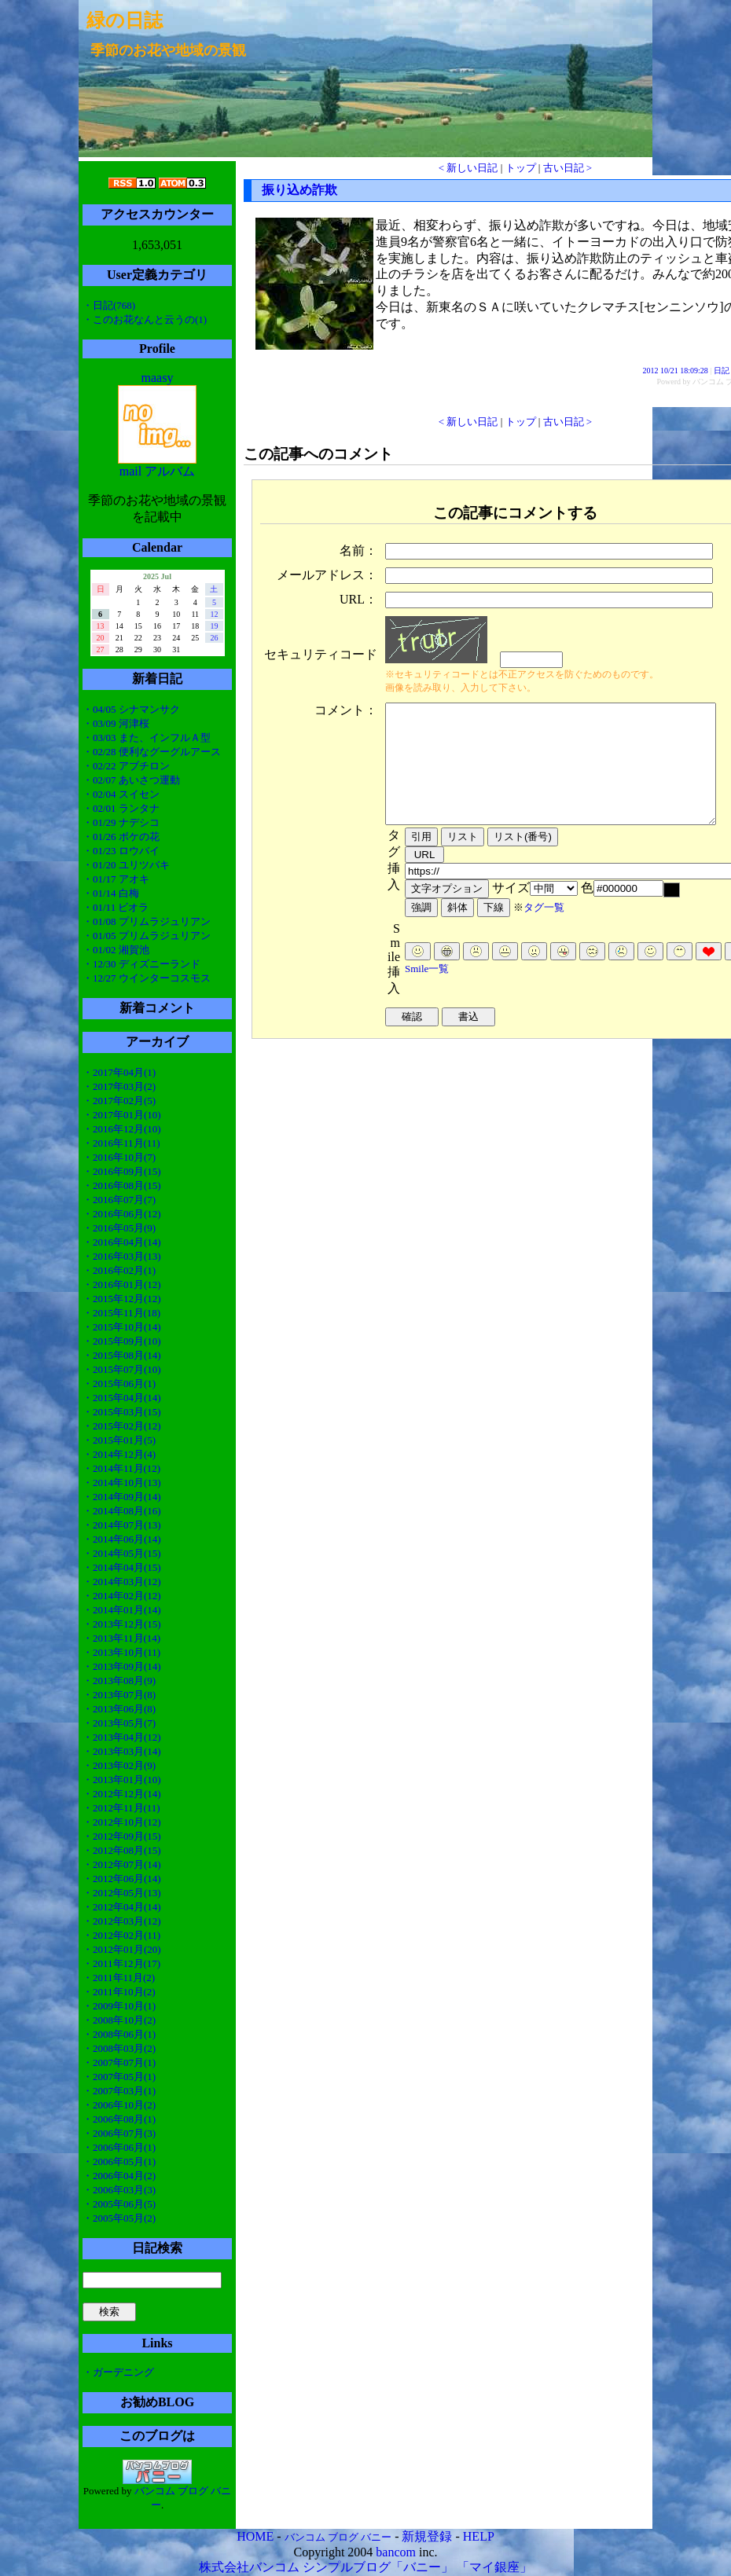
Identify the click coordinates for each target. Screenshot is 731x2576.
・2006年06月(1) (119, 2147)
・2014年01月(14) (122, 1610)
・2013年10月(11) (121, 1652)
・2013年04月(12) (122, 1737)
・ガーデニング (118, 2372)
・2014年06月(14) (122, 1539)
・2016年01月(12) (122, 1284)
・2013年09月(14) (122, 1666)
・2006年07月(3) (119, 2133)
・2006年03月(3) (119, 2190)
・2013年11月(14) (121, 1638)
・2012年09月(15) (122, 1836)
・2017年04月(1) (119, 1072)
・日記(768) (109, 305)
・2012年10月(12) (122, 1822)
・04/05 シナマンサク (131, 709)
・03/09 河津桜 (116, 723)
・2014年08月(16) (122, 1511)
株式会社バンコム (249, 2567)
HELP (478, 2536)
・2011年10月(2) (119, 1992)
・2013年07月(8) (119, 1695)
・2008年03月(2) (119, 2048)
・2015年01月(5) (119, 1440)
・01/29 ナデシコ (121, 822)
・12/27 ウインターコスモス (147, 978)
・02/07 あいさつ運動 (131, 780)
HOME (255, 2536)
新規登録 (427, 2536)
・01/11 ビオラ (116, 907)
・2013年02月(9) (119, 1765)
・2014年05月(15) (122, 1553)
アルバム (170, 471)
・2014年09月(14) (122, 1497)
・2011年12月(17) (121, 1963)
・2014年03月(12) (122, 1581)
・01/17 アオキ (116, 879)
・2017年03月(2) (119, 1086)
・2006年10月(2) (119, 2105)
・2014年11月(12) (121, 1468)
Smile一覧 (427, 992)
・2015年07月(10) (122, 1369)
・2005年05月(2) (119, 2218)
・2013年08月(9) (119, 1680)
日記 (721, 370)
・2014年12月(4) (119, 1454)
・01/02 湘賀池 (116, 950)
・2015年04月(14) (122, 1398)
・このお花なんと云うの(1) (145, 319)
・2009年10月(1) (119, 2006)
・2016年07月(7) (119, 1199)
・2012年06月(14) (122, 1878)
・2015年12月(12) (122, 1299)
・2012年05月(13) (122, 1893)
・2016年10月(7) (119, 1157)
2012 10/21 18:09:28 (675, 370)
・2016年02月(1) (119, 1270)
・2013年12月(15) (122, 1624)
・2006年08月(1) (119, 2119)
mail (130, 471)
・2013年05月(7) (119, 1723)
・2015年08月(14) (122, 1355)
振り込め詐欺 (299, 189)
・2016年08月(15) (122, 1185)
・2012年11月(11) (121, 1808)
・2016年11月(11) (121, 1143)
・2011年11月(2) (119, 1977)
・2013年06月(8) (119, 1709)
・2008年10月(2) (119, 2020)
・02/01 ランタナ (121, 808)
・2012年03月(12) (122, 1921)
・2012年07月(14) (122, 1864)
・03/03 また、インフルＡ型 (147, 737)
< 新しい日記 (468, 168)
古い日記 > (568, 168)
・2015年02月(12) (122, 1426)
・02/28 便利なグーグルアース (152, 752)
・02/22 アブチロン (126, 766)
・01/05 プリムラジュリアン (147, 935)
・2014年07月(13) (122, 1525)
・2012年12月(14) (122, 1794)
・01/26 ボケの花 (121, 836)
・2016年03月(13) (122, 1256)
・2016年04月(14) (122, 1242)
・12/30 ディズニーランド (141, 964)
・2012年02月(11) (121, 1935)
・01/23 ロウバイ (121, 851)
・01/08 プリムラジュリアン (147, 921)
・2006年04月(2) (119, 2176)
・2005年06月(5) (119, 2204)
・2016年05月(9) (119, 1228)
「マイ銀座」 (494, 2567)
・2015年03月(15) (122, 1412)
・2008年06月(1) (119, 2034)
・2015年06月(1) (119, 1383)
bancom (396, 2552)
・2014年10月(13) (122, 1482)
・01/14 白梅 (111, 893)
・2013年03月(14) (122, 1751)
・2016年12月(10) (122, 1129)
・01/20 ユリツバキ (126, 865)
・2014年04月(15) (122, 1567)
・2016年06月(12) (122, 1214)
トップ (520, 168)
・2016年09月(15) (122, 1171)
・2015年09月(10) (122, 1341)
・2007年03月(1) (119, 2091)
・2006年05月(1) (119, 2161)
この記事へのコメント (318, 454)
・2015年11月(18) (121, 1313)
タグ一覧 (543, 931)
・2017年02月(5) (119, 1100)
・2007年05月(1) (119, 2076)
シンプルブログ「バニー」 (378, 2567)
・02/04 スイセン (121, 794)
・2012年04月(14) (122, 1907)
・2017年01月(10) (122, 1115)
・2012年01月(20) (122, 1949)
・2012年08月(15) (122, 1850)
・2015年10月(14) (122, 1327)
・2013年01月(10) (122, 1779)
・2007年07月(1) (119, 2062)
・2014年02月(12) (122, 1596)
